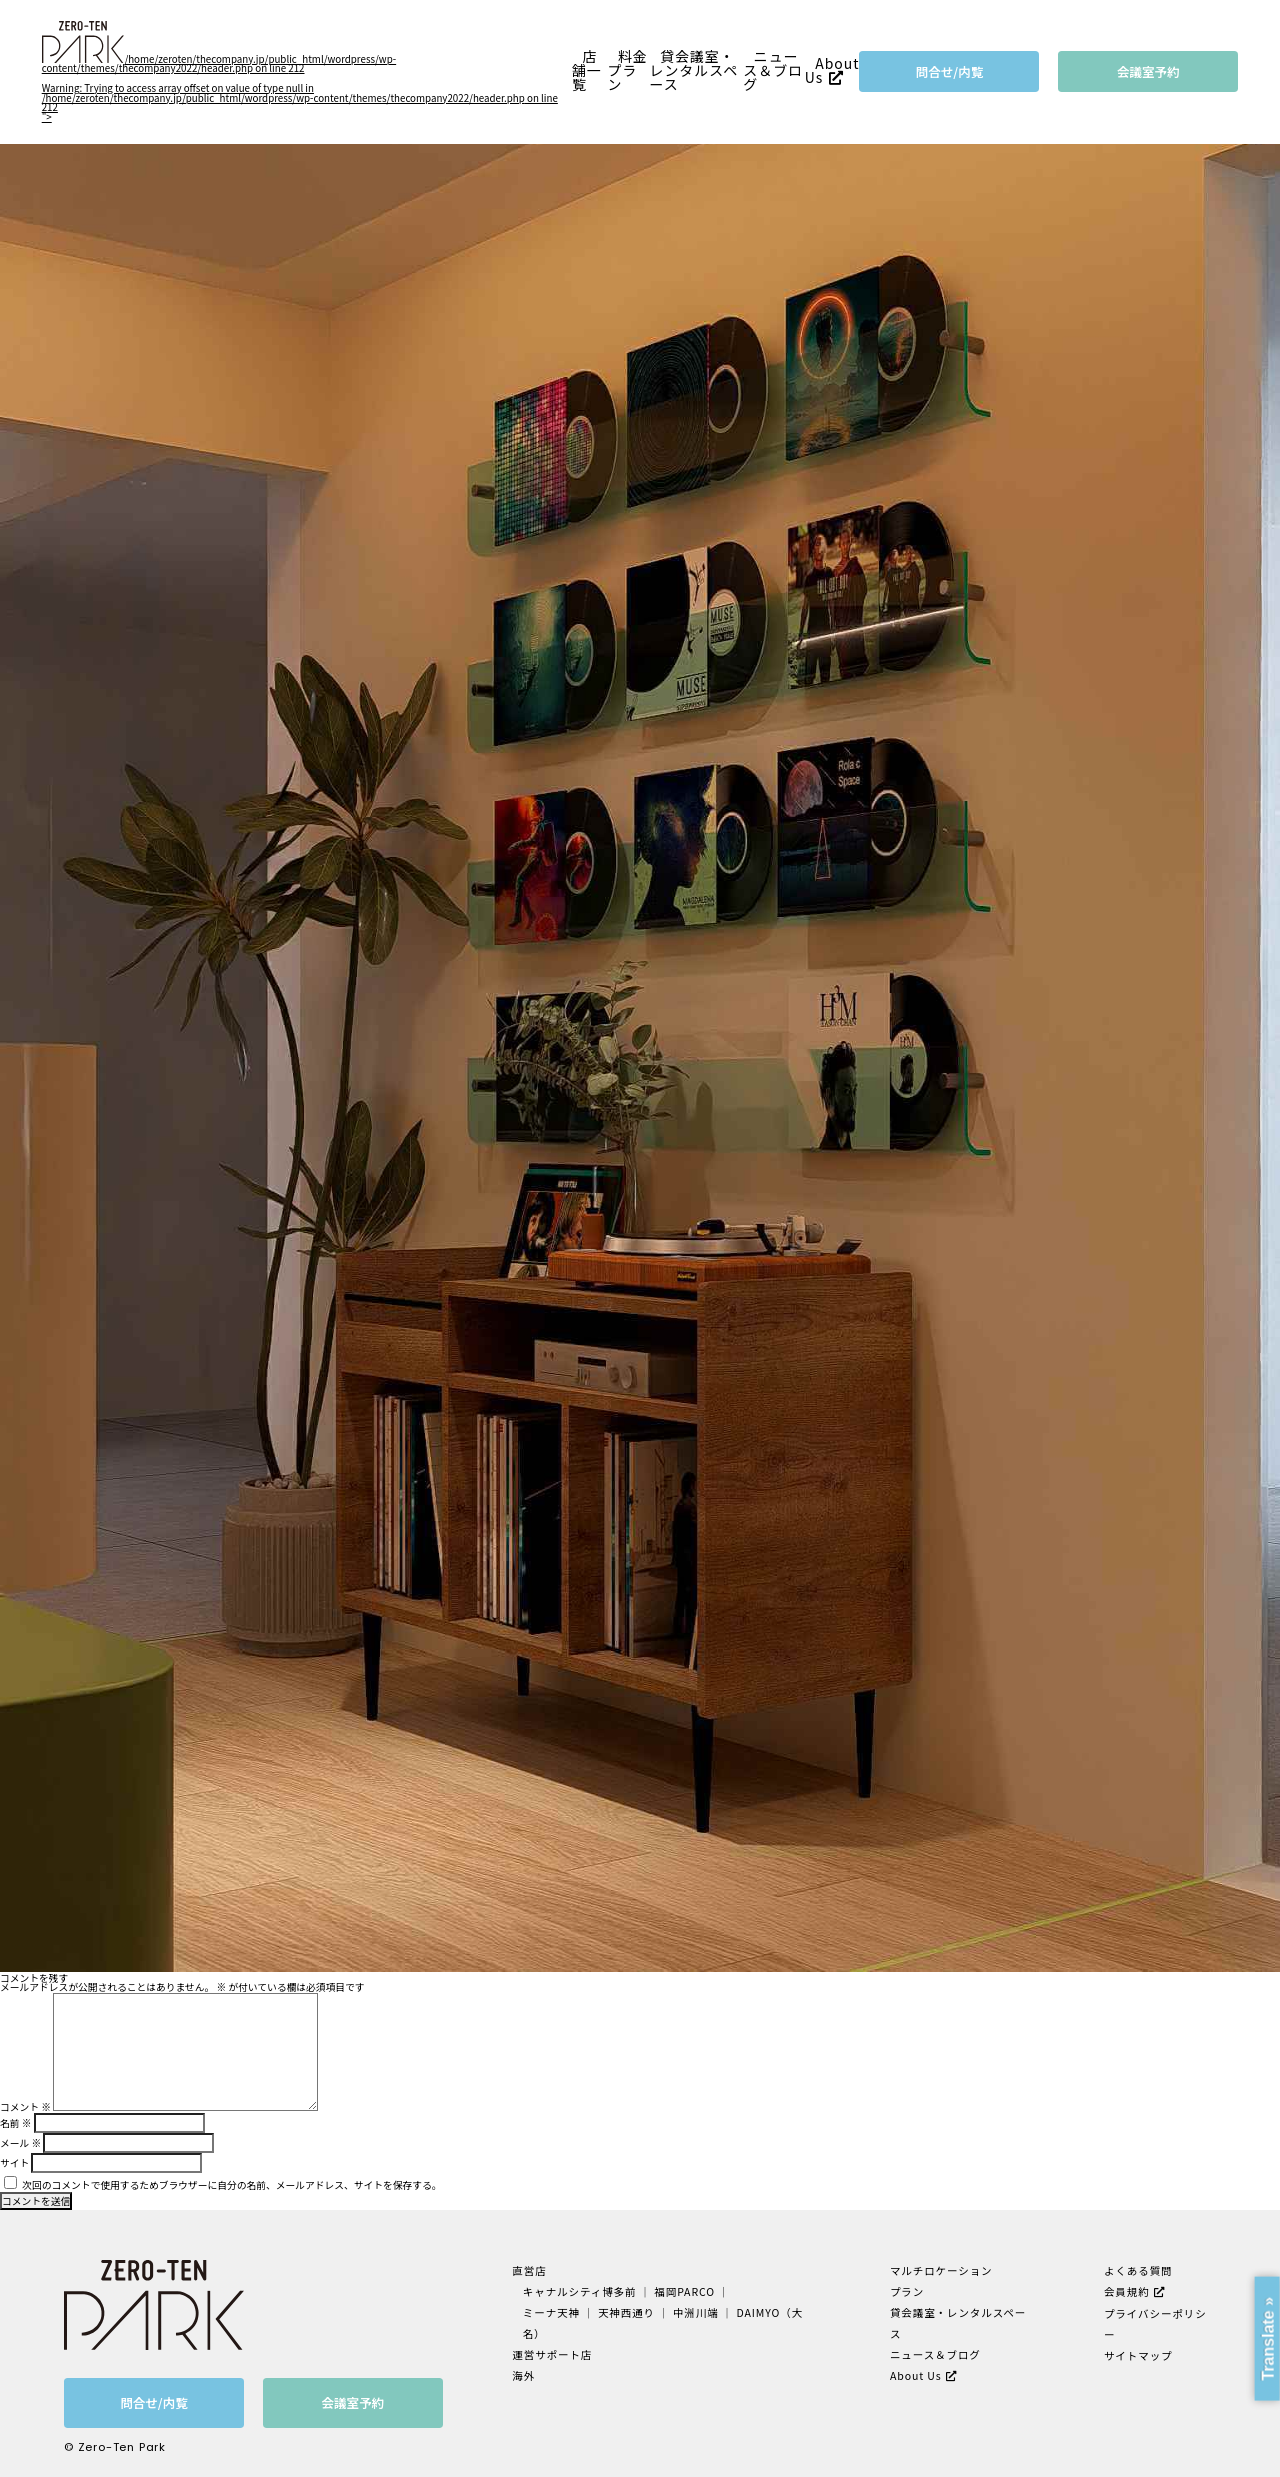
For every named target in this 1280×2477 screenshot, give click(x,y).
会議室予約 (1148, 71)
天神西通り (626, 2312)
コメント (25, 2107)
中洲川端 (696, 2312)
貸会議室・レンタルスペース (694, 71)
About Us (832, 70)
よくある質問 (1138, 2270)
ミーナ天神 (551, 2312)
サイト (14, 2163)
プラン (907, 2291)
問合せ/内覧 (950, 71)
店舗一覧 (587, 71)
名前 (15, 2123)
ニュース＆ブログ (773, 71)
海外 (523, 2375)
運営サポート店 (552, 2354)
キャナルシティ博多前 (580, 2291)
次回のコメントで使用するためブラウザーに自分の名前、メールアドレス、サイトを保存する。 (231, 2185)
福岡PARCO (684, 2291)
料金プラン (627, 71)
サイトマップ (1138, 2355)
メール (20, 2143)
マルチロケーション (941, 2270)
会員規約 (1127, 2291)
